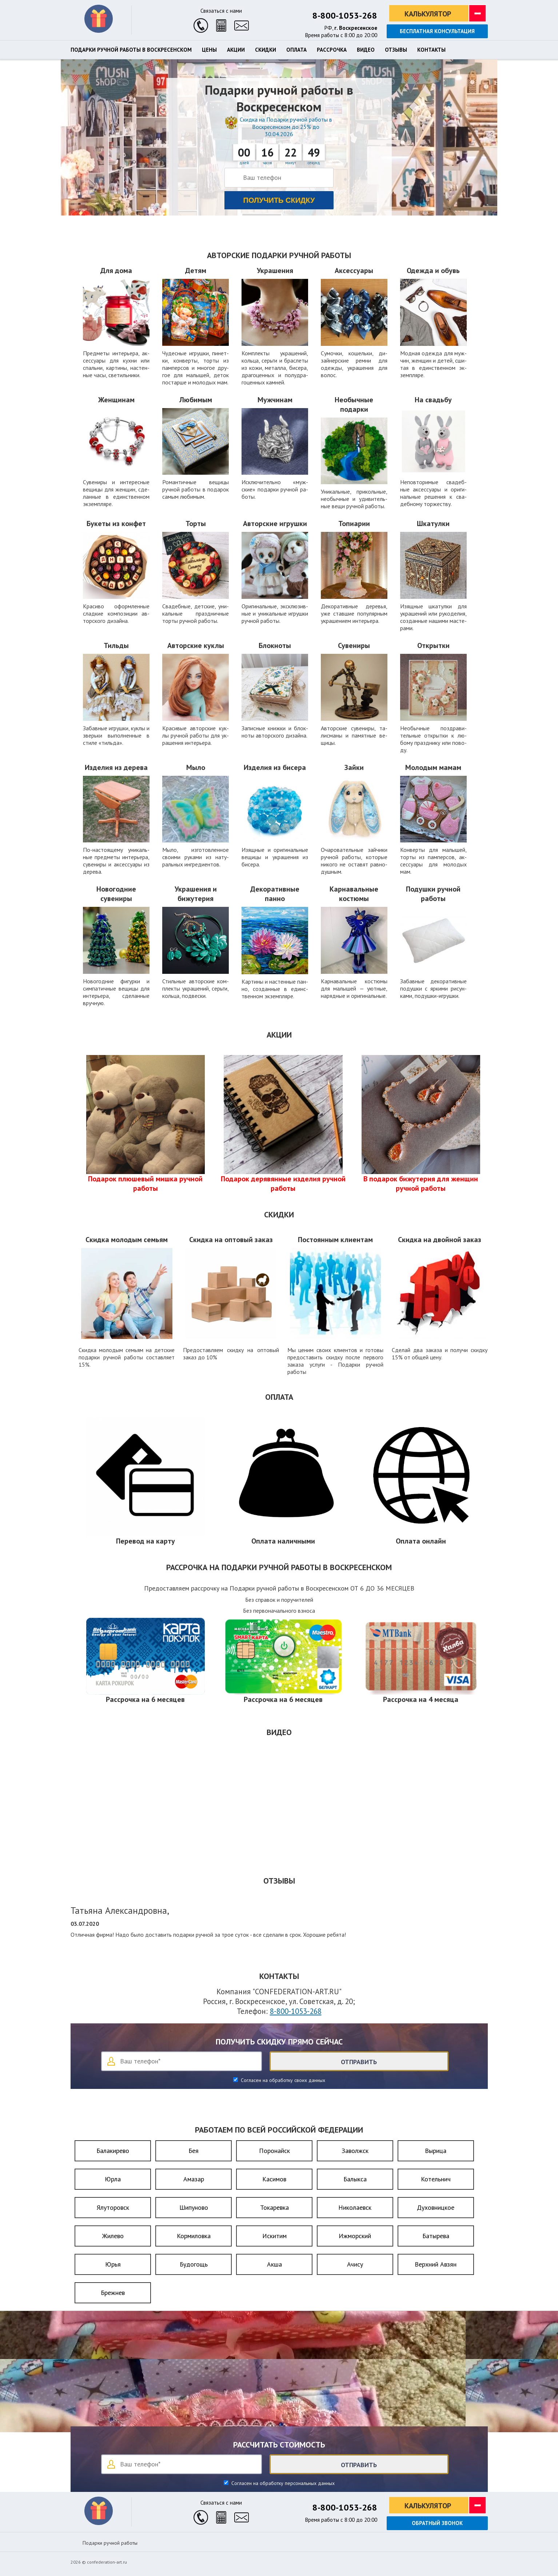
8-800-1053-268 (344, 15)
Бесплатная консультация (437, 31)
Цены (209, 50)
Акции (236, 50)
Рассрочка (332, 50)
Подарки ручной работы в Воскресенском (131, 50)
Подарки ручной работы (110, 2543)
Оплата (296, 50)
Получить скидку (279, 200)
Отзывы (396, 50)
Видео (366, 50)
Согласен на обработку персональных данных (282, 2483)
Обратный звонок (437, 2523)
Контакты (431, 50)
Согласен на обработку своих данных (282, 2080)
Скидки (265, 50)
